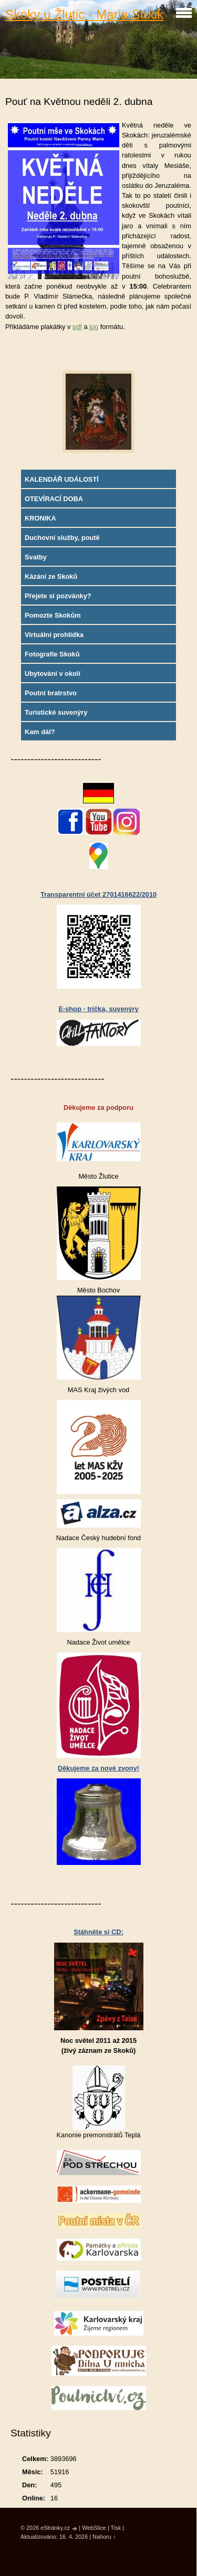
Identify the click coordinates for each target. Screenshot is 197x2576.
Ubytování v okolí (52, 673)
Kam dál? (40, 732)
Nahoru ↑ (104, 2536)
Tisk (116, 2528)
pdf (77, 327)
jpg (93, 327)
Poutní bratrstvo (51, 693)
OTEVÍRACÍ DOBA (54, 499)
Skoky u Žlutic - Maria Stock (84, 14)
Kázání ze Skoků (51, 576)
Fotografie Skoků (52, 654)
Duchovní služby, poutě (62, 538)
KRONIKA (40, 518)
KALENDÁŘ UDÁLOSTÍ (62, 479)
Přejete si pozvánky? (58, 596)
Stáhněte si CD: (98, 1932)
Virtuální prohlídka (54, 635)
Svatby (36, 557)
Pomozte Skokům (53, 615)
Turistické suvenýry (56, 712)
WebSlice (94, 2528)
